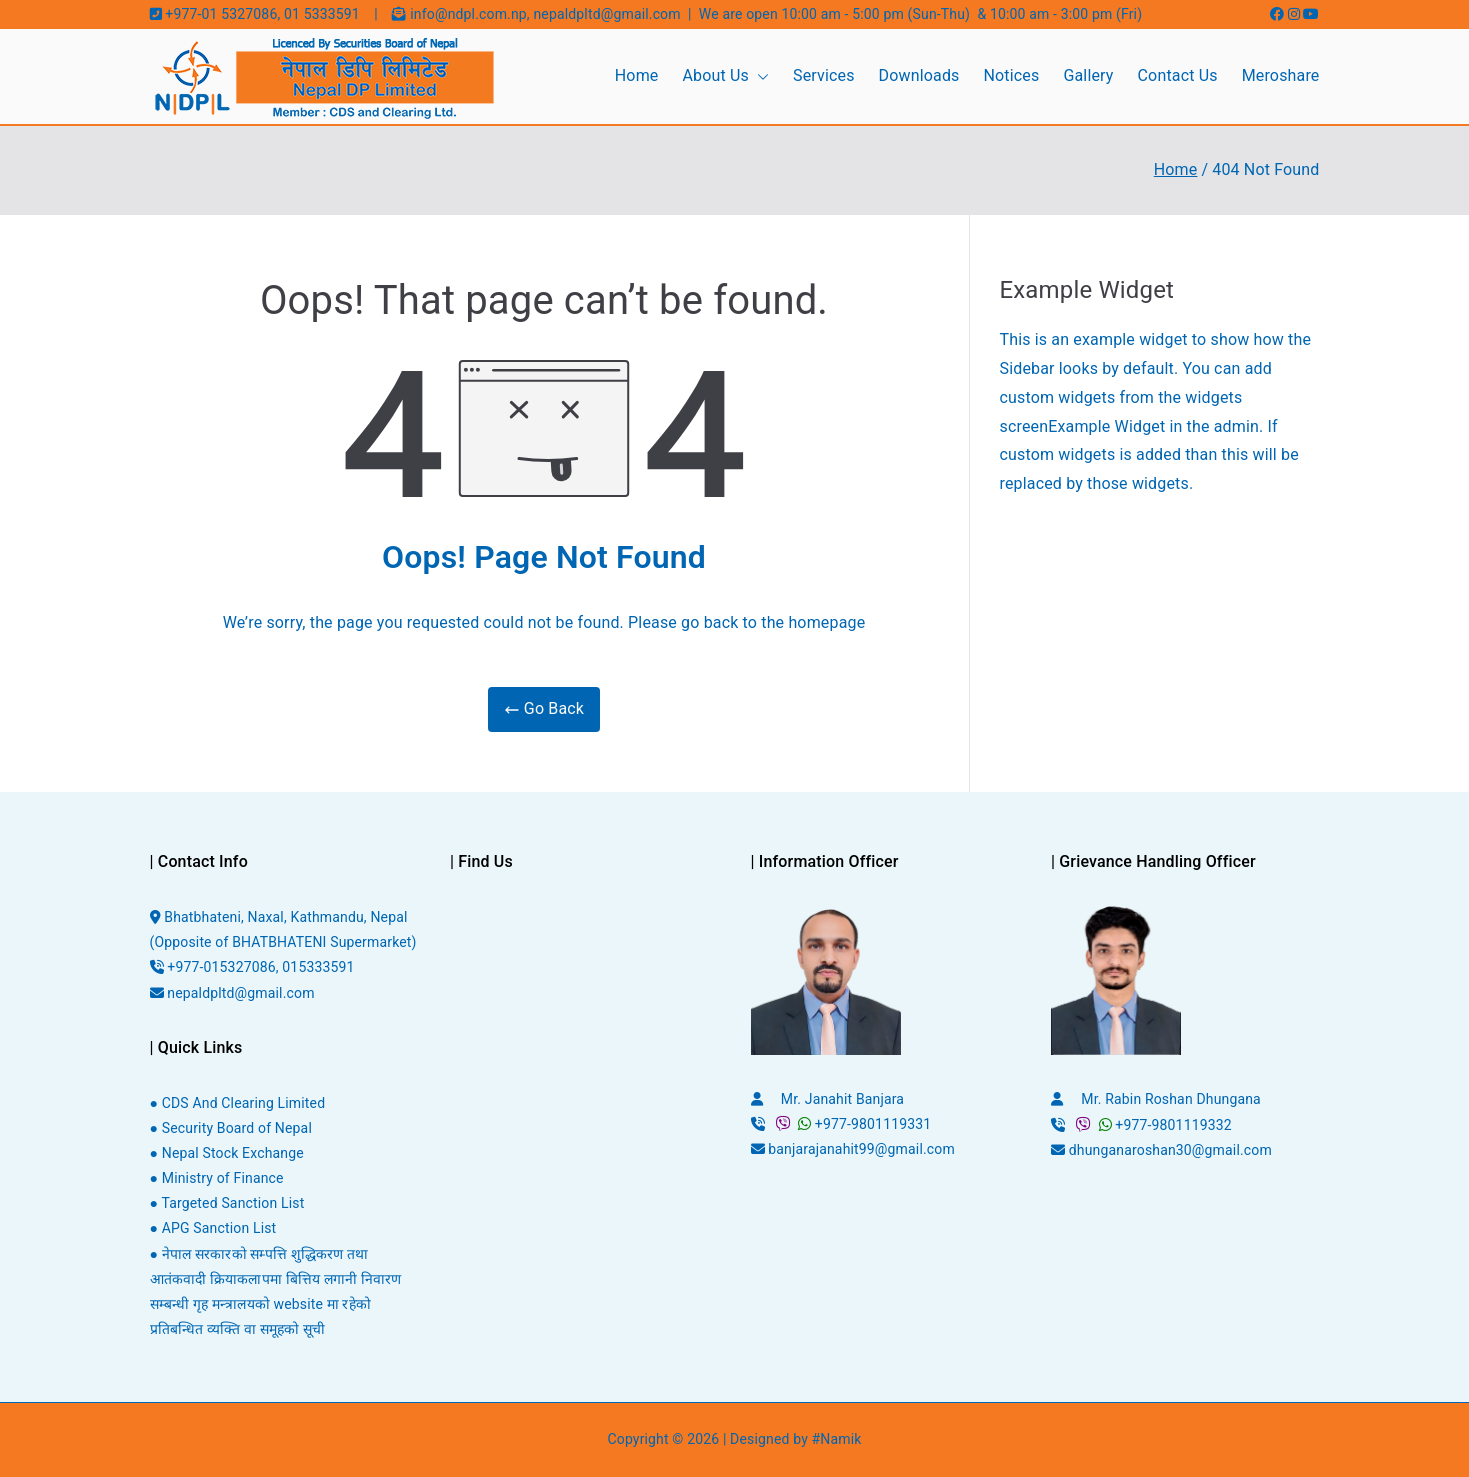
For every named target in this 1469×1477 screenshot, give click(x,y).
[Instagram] (1296, 14)
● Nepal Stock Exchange (227, 1153)
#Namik (837, 1439)
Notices (1012, 75)
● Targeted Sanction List (227, 1203)
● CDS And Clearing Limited (238, 1103)
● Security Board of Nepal (231, 1128)
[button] (759, 76)
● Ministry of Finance (217, 1178)
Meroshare (1281, 75)
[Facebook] (1279, 14)
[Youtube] (1311, 14)
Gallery (1088, 75)
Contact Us (1178, 75)
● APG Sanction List (213, 1228)
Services (824, 75)
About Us (726, 76)
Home (637, 75)
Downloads (919, 75)
